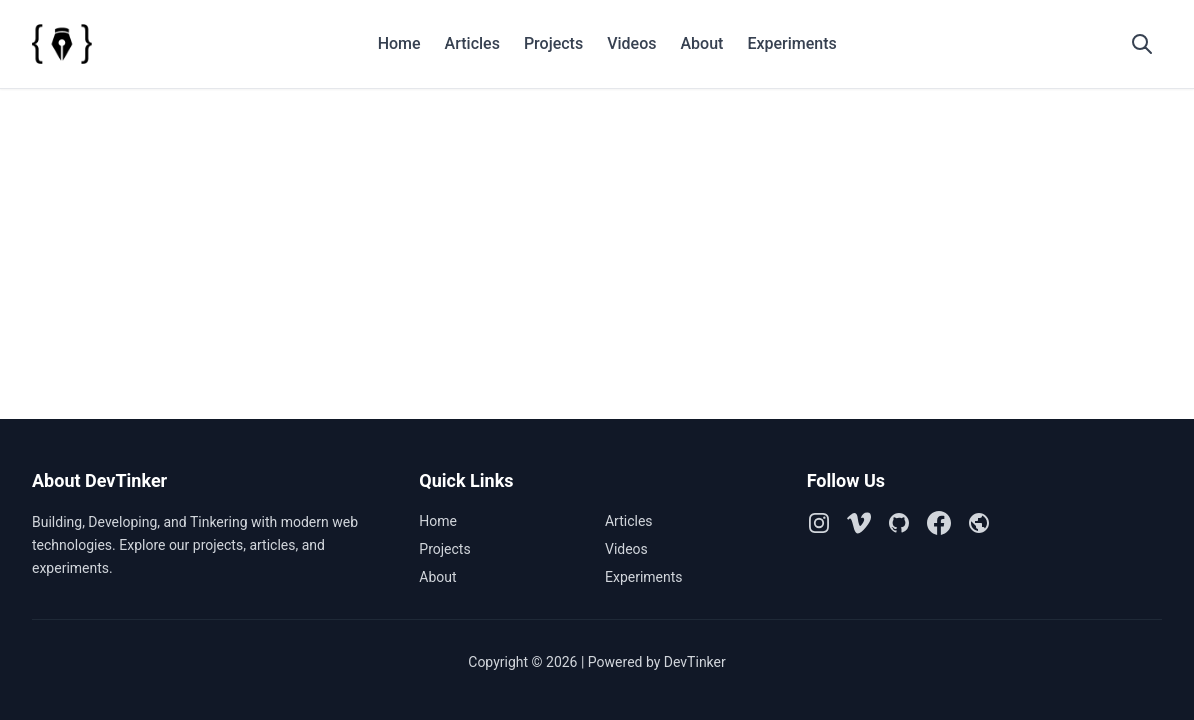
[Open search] (1142, 44)
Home (399, 43)
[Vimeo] (859, 523)
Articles (472, 43)
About (701, 43)
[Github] (899, 523)
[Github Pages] (979, 523)
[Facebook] (939, 523)
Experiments (791, 43)
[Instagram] (819, 523)
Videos (631, 43)
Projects (553, 43)
